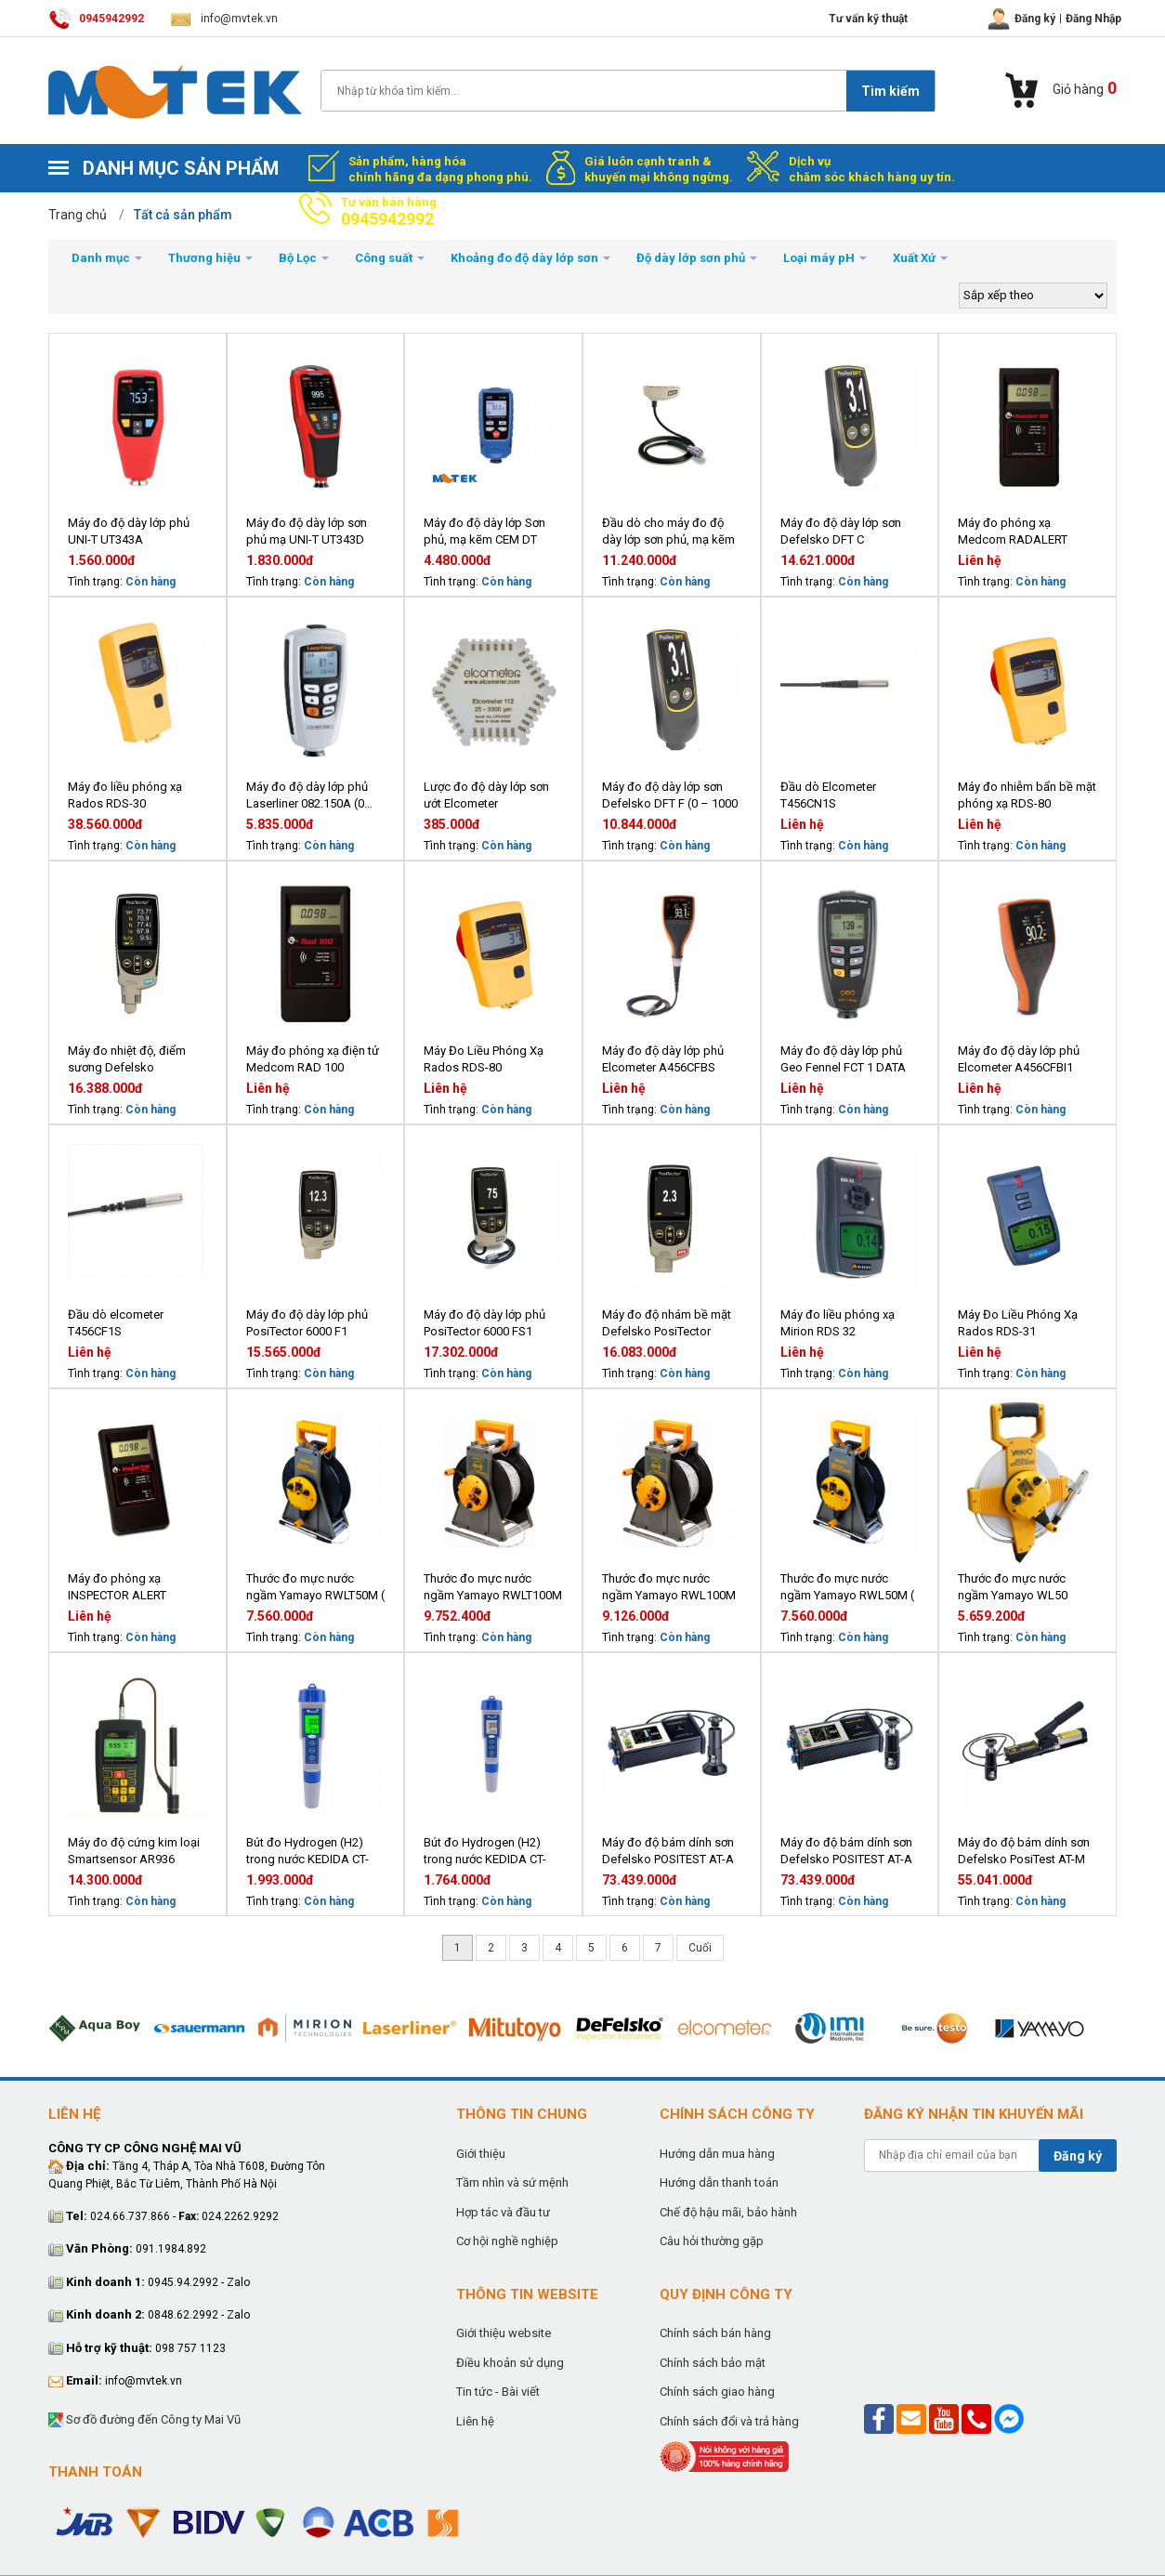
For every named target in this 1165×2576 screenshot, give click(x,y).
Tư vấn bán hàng (389, 212)
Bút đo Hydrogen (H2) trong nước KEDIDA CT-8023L (307, 1851)
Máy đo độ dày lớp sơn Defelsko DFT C (840, 531)
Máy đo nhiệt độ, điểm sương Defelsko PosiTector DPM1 (127, 1060)
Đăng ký (1078, 2156)
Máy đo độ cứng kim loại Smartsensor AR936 (134, 1850)
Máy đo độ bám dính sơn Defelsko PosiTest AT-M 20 (1024, 1851)
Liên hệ (475, 2421)
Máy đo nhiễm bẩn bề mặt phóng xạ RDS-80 (1027, 795)
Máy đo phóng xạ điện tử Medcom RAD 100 (312, 1059)
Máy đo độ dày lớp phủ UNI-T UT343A (129, 531)
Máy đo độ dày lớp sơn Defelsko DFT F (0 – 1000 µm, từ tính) (670, 796)
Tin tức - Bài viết (498, 2392)
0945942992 (96, 18)
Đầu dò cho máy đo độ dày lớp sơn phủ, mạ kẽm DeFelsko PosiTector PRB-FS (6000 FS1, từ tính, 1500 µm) (671, 532)
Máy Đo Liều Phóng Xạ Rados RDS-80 (483, 1059)
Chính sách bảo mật (713, 2363)
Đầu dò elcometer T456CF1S (116, 1323)
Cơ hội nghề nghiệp (507, 2241)
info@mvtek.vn (224, 18)
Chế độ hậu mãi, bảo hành (728, 2212)
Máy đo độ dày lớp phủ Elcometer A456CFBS (663, 1059)
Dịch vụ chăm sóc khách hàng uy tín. (872, 169)
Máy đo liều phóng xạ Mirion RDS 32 (837, 1323)
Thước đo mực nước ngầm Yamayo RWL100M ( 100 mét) (669, 1587)
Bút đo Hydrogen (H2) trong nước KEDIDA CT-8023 (485, 1851)
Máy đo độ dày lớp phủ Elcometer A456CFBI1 (1019, 1059)
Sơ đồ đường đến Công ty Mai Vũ (144, 2420)
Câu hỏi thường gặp (712, 2241)
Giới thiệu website (503, 2333)
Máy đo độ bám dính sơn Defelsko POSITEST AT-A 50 (668, 1851)
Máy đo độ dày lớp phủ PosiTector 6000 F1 (307, 1323)
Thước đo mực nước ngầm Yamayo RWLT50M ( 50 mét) (315, 1587)
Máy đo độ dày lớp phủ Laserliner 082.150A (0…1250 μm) (309, 796)
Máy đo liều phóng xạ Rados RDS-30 (125, 795)
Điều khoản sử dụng (510, 2363)
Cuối (700, 1947)
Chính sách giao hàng (717, 2392)
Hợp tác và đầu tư (503, 2212)
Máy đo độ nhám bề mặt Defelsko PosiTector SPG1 (666, 1324)
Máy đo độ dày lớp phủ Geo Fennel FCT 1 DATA (843, 1059)
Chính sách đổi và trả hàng (729, 2421)
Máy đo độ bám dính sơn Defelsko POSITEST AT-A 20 (846, 1851)
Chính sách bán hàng (715, 2333)
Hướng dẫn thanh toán (719, 2182)
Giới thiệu (480, 2154)
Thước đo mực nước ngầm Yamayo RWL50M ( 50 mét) (847, 1587)
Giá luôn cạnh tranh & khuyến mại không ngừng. (658, 169)
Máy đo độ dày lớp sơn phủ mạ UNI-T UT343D (306, 531)
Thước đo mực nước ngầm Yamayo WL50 (1012, 1586)
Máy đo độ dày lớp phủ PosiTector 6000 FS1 (484, 1323)
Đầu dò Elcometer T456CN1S (828, 795)
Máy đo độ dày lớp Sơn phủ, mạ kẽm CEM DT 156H (484, 532)
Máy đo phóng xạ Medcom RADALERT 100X (1012, 532)
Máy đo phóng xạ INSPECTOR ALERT (117, 1586)
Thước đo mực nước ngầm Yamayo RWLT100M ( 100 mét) (493, 1587)
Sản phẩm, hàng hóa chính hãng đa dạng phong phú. (440, 169)
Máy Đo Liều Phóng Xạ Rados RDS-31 (1018, 1323)
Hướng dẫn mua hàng (717, 2154)
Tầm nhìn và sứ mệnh (512, 2182)
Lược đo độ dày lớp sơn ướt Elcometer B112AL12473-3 (486, 796)
